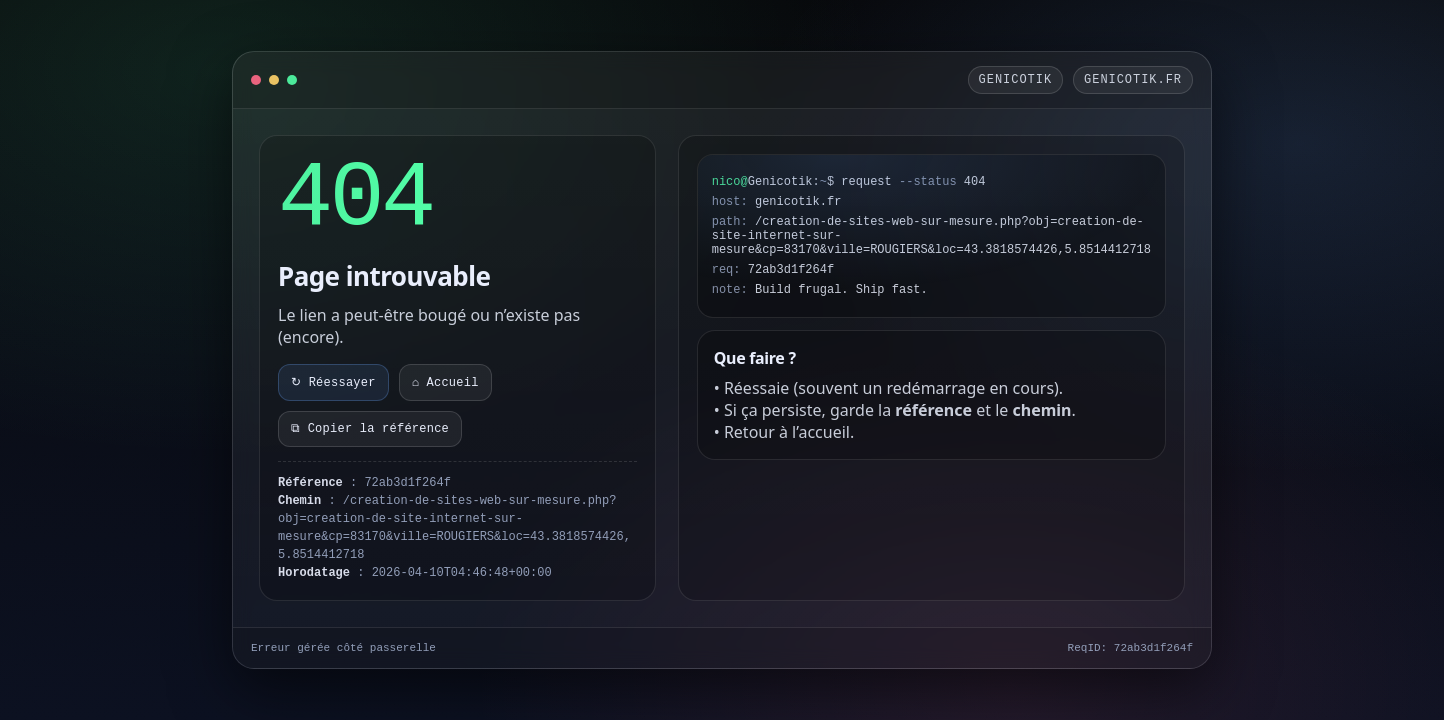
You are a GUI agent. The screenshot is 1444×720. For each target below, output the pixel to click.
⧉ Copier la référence (370, 429)
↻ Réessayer (333, 383)
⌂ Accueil (445, 383)
